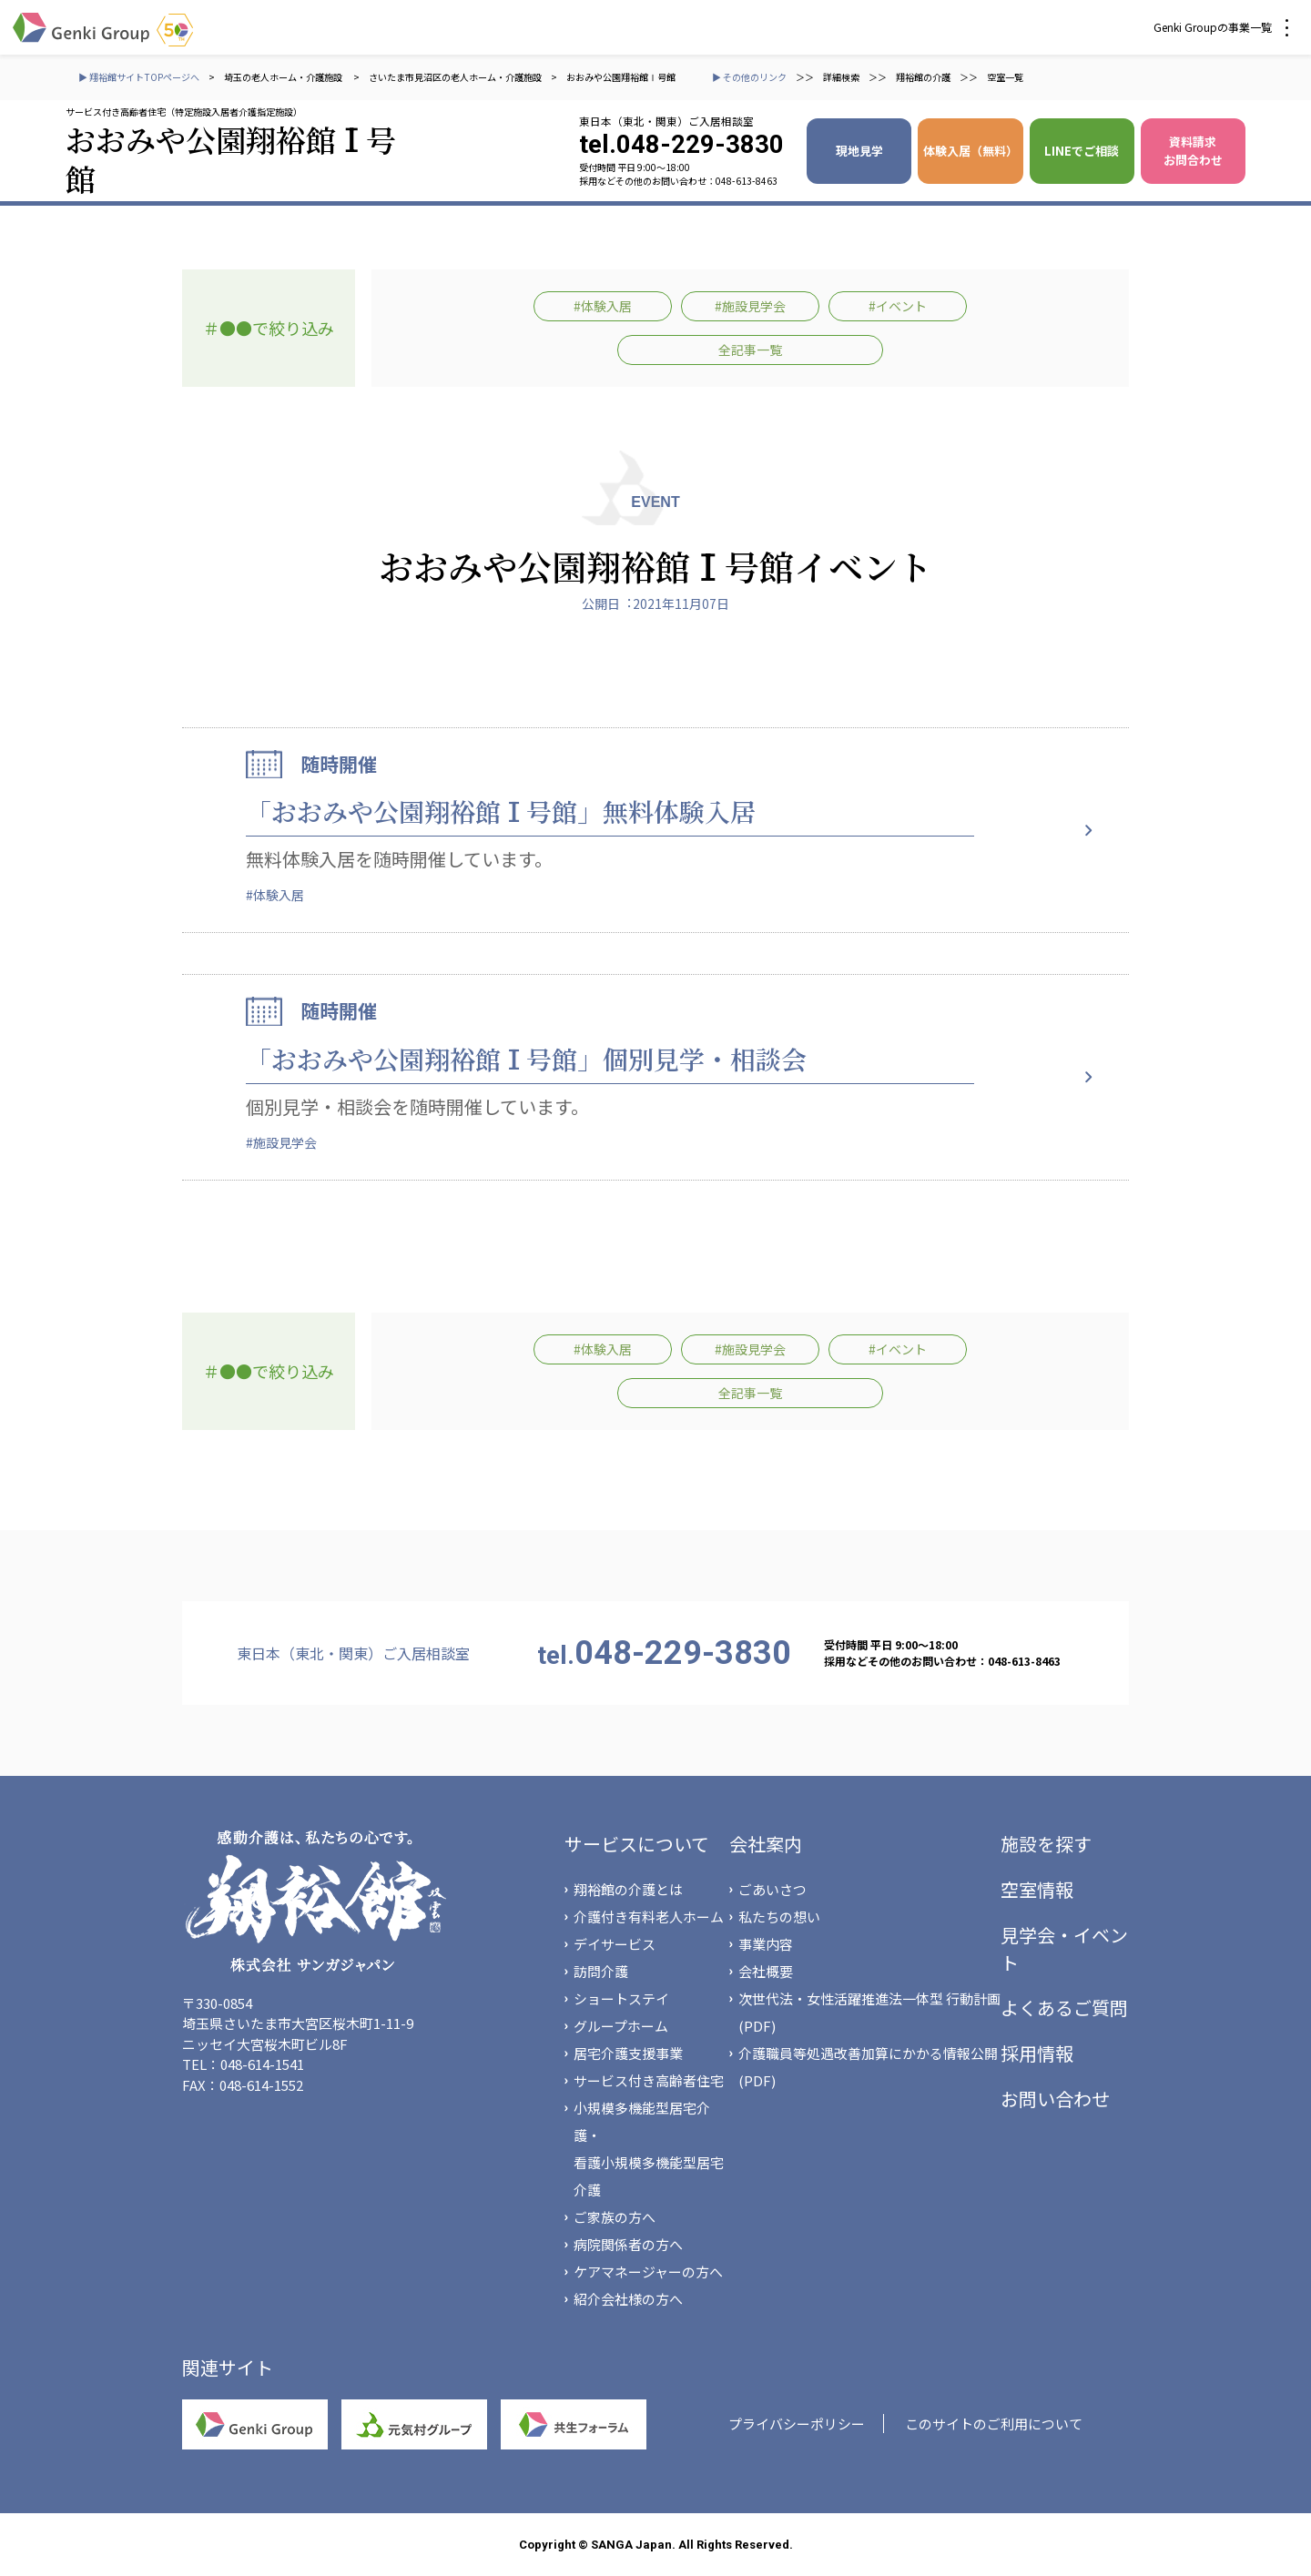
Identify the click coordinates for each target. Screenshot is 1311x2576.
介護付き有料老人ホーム (649, 1916)
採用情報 (1037, 2053)
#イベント (898, 306)
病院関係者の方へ (628, 2244)
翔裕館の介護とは (628, 1889)
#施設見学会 (750, 306)
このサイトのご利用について (993, 2423)
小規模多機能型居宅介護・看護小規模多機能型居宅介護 (649, 2148)
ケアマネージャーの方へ (648, 2271)
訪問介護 (601, 1971)
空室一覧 (1005, 77)
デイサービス (615, 1943)
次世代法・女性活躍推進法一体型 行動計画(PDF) (869, 2012)
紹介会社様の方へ (628, 2298)
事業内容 (765, 1943)
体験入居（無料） (970, 150)
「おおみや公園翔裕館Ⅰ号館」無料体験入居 (501, 811)
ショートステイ (621, 1998)
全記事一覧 (750, 349)
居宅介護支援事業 (628, 2053)
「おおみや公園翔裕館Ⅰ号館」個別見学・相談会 (526, 1058)
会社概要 (765, 1971)
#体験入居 (603, 306)
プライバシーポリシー (796, 2423)
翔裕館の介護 (923, 77)
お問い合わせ (1055, 2098)
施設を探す (1046, 1844)
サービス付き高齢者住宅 (649, 2080)
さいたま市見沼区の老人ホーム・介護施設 (455, 77)
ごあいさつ (772, 1889)
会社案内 (765, 1844)
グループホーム (621, 2025)
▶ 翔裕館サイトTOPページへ (138, 77)
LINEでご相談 (1081, 150)
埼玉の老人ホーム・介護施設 (284, 77)
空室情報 (1037, 1889)
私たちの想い (779, 1916)
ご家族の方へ (615, 2216)
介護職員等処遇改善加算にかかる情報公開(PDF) (868, 2067)
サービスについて (636, 1844)
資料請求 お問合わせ (1193, 150)
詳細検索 (841, 77)
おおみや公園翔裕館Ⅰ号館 (621, 77)
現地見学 (859, 150)
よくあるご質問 (1064, 2007)
